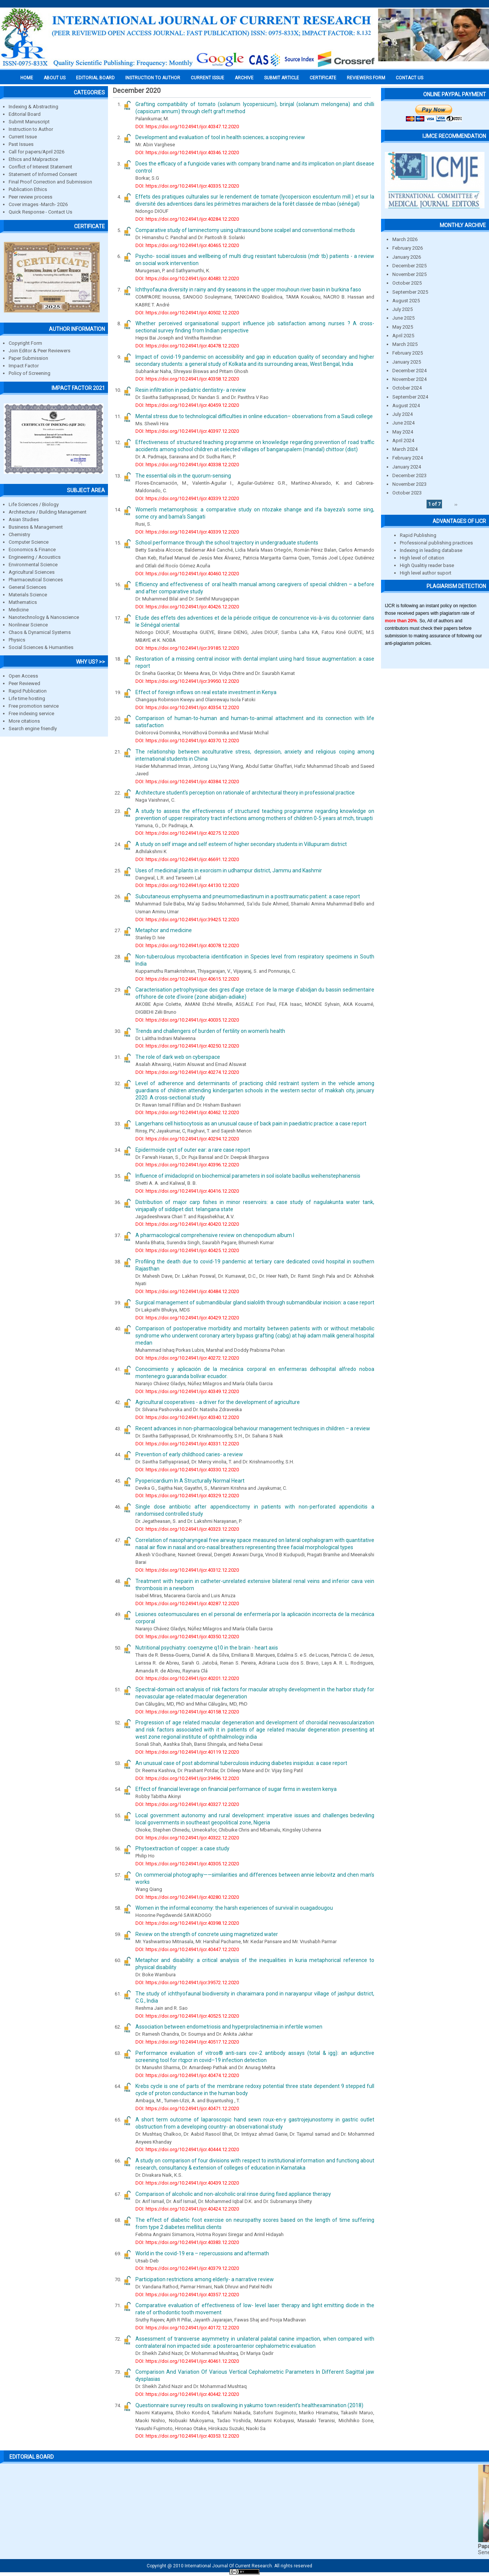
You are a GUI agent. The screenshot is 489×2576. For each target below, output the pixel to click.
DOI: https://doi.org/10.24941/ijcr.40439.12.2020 (187, 2183)
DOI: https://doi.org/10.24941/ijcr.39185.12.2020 (187, 648)
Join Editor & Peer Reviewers (39, 350)
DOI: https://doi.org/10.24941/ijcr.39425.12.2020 (187, 919)
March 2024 (405, 449)
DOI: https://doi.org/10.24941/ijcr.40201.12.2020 (187, 1678)
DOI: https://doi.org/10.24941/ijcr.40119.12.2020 (187, 1752)
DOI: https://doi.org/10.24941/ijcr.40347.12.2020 (187, 126)
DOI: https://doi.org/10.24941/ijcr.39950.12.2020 (187, 681)
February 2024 (407, 458)
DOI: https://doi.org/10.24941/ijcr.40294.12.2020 (187, 1139)
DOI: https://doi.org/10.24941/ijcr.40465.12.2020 (187, 245)
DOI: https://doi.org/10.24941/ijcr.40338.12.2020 (187, 464)
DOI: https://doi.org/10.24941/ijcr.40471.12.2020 (187, 2108)
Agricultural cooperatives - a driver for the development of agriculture (217, 1402)
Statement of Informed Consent (43, 174)
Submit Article (281, 77)
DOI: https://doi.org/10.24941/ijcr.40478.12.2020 (187, 346)
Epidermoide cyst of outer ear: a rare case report (192, 1150)
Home (26, 77)
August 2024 (406, 405)
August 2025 (406, 300)
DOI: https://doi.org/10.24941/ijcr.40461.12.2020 (187, 2361)
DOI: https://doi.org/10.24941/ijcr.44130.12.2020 (187, 885)
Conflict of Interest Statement (40, 167)
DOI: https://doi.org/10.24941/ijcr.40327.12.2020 (187, 1804)
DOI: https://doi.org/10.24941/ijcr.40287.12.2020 (187, 1603)
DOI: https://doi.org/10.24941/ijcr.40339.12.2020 (187, 498)
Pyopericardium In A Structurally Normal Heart (189, 1481)
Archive (244, 77)
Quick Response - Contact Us (40, 212)
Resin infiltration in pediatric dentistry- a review (190, 390)
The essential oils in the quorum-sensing (183, 476)
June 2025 (403, 318)
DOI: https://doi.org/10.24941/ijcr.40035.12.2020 (187, 1020)
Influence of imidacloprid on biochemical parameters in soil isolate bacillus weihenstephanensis (247, 1176)
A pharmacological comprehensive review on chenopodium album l (214, 1235)
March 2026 (405, 239)
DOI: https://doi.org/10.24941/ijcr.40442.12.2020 (187, 2394)
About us (54, 77)
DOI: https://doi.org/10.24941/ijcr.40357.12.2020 (187, 2294)
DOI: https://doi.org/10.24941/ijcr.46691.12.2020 (187, 859)
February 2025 (407, 353)
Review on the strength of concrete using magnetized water (206, 1934)
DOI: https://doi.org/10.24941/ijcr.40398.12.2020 (187, 1923)
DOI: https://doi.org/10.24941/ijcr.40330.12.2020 (187, 1469)
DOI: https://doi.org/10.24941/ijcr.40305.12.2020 (187, 1863)
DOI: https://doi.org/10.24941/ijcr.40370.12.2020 (187, 740)
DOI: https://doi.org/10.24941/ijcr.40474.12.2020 (187, 2075)
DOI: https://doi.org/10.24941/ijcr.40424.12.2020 (187, 2209)
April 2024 (403, 440)
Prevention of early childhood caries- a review (189, 1454)
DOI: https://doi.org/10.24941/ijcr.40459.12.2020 (187, 405)
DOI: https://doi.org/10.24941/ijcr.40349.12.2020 (187, 1391)
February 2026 (407, 248)
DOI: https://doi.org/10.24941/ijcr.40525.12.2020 (187, 2016)
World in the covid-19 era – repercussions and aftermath (202, 2253)
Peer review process (30, 197)
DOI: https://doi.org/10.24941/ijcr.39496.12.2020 (187, 1778)
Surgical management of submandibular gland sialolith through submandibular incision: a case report (254, 1302)
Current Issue (207, 77)
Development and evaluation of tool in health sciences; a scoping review (220, 137)
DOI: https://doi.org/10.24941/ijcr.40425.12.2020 (187, 1250)
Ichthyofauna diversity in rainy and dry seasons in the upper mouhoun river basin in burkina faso (248, 290)
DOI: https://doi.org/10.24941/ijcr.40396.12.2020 (187, 1164)
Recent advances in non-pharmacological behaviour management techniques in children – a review (252, 1428)
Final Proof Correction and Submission (50, 182)
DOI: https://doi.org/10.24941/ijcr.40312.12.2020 (187, 1570)
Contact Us (409, 77)
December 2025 (409, 265)
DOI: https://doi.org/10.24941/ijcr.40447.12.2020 (187, 1949)
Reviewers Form (366, 77)
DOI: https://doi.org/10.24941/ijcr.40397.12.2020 (187, 431)
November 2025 (409, 274)
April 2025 (403, 335)
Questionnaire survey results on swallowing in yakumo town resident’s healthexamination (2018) (249, 2405)
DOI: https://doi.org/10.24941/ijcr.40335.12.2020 (187, 186)
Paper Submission (28, 358)
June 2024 (403, 423)
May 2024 (402, 432)
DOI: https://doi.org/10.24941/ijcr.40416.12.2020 (187, 1191)
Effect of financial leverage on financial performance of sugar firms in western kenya (236, 1789)
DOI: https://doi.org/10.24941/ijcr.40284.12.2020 (187, 219)
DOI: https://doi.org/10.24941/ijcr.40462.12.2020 (187, 1112)
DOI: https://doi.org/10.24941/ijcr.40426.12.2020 (187, 607)
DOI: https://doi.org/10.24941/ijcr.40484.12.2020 (187, 1291)
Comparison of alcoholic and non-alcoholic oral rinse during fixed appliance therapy (233, 2194)
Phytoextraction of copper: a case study (182, 1848)
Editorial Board (25, 114)
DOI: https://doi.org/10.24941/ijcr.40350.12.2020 (187, 1636)
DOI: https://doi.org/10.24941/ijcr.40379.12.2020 (187, 2268)
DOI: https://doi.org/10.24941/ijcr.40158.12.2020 (187, 1712)
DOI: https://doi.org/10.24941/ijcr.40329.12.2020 (187, 1495)
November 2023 (409, 484)
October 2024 (407, 388)
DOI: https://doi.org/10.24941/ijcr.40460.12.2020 (187, 573)
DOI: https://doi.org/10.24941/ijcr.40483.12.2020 (187, 278)
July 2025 (402, 309)
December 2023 (409, 475)
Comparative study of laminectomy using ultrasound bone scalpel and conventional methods (245, 230)
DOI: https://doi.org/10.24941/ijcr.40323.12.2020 (187, 1529)
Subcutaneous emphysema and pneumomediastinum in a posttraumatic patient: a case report (247, 896)
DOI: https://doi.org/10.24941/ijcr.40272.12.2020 (187, 1358)
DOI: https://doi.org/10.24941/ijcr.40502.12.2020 (187, 312)
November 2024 (409, 379)
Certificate (323, 77)
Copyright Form (25, 343)
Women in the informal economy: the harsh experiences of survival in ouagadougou (234, 1908)
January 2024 (406, 467)
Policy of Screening (29, 373)
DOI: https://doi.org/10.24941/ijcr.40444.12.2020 (187, 2149)
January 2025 (406, 362)
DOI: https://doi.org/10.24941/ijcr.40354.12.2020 (187, 707)
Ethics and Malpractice (33, 159)
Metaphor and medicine (163, 930)
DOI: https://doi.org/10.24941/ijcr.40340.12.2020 (187, 1417)
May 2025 (402, 327)
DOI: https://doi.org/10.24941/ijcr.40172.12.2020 (187, 2327)
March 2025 (405, 344)
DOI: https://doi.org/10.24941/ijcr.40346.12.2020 (187, 152)
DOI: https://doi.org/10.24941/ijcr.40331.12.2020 (187, 1443)
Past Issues (21, 144)
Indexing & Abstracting (33, 106)
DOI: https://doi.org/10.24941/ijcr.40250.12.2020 (187, 1046)
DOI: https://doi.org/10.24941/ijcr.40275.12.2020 (187, 833)
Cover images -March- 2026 (38, 204)
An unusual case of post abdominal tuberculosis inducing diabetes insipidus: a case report (241, 1763)
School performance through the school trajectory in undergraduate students (226, 543)
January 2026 (406, 257)
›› (455, 504)
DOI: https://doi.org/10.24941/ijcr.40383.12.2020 (187, 2242)
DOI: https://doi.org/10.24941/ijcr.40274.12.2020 (187, 1072)
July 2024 (402, 414)
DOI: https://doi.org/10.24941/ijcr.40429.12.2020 (187, 1318)
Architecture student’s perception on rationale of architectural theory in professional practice (245, 793)
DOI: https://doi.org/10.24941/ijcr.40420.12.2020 (187, 1224)
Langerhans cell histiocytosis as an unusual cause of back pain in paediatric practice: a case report (250, 1123)
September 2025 (410, 292)
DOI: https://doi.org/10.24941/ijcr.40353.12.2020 (187, 2436)
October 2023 (407, 493)
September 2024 (410, 397)
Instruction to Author (31, 129)
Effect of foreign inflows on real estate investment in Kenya (205, 692)
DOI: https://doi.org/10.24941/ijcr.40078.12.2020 (187, 945)
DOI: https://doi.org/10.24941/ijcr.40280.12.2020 (187, 1897)
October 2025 (407, 283)
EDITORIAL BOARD (95, 77)
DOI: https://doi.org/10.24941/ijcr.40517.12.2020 (187, 2042)
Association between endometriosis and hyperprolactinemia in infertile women (228, 2027)
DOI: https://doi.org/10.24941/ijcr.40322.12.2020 (187, 1838)
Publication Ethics (28, 189)
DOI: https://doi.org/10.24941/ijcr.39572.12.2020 (187, 1982)
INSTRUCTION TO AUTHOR (152, 77)
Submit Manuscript (29, 121)
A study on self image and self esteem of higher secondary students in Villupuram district (241, 844)
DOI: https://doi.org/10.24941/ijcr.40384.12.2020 (187, 781)
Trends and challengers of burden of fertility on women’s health (210, 1031)
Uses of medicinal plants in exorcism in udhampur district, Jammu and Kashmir (228, 870)
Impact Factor (24, 365)
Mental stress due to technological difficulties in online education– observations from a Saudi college (254, 416)
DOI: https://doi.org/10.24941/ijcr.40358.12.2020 (187, 379)
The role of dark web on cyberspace (177, 1057)
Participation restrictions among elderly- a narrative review (204, 2279)
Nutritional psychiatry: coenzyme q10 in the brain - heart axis (206, 1648)
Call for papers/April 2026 (36, 152)
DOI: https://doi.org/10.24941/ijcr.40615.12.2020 (187, 979)
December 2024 (409, 370)
